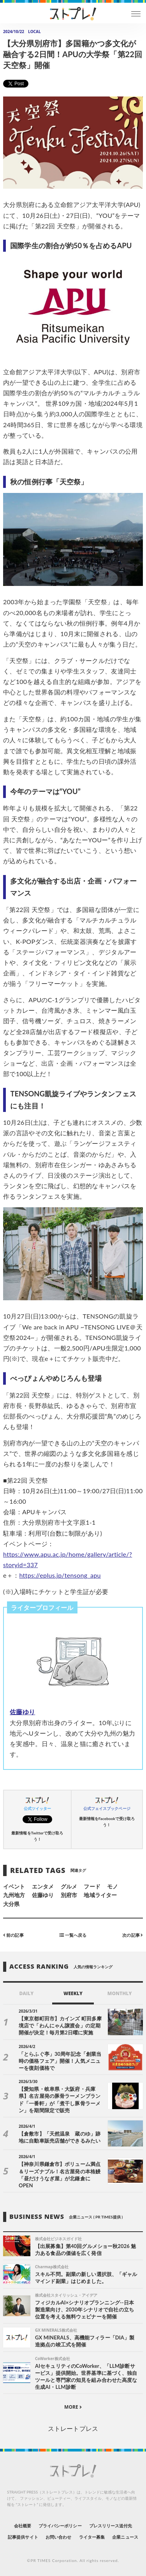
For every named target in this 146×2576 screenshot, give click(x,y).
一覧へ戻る (73, 1935)
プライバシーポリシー (60, 2525)
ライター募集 (92, 2536)
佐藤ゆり (22, 1711)
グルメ (69, 1886)
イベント (14, 1886)
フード (92, 1886)
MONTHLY (119, 1993)
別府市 (69, 1895)
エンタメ (43, 1886)
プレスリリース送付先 (110, 2525)
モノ (112, 1886)
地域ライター (100, 1895)
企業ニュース (125, 2536)
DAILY (26, 1993)
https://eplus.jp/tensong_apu (59, 1575)
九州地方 (14, 1895)
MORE (73, 2407)
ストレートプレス (73, 2428)
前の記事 (13, 1935)
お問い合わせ (58, 2536)
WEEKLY (73, 1993)
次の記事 (132, 1935)
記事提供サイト (23, 2536)
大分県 (11, 1904)
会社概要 (22, 2525)
